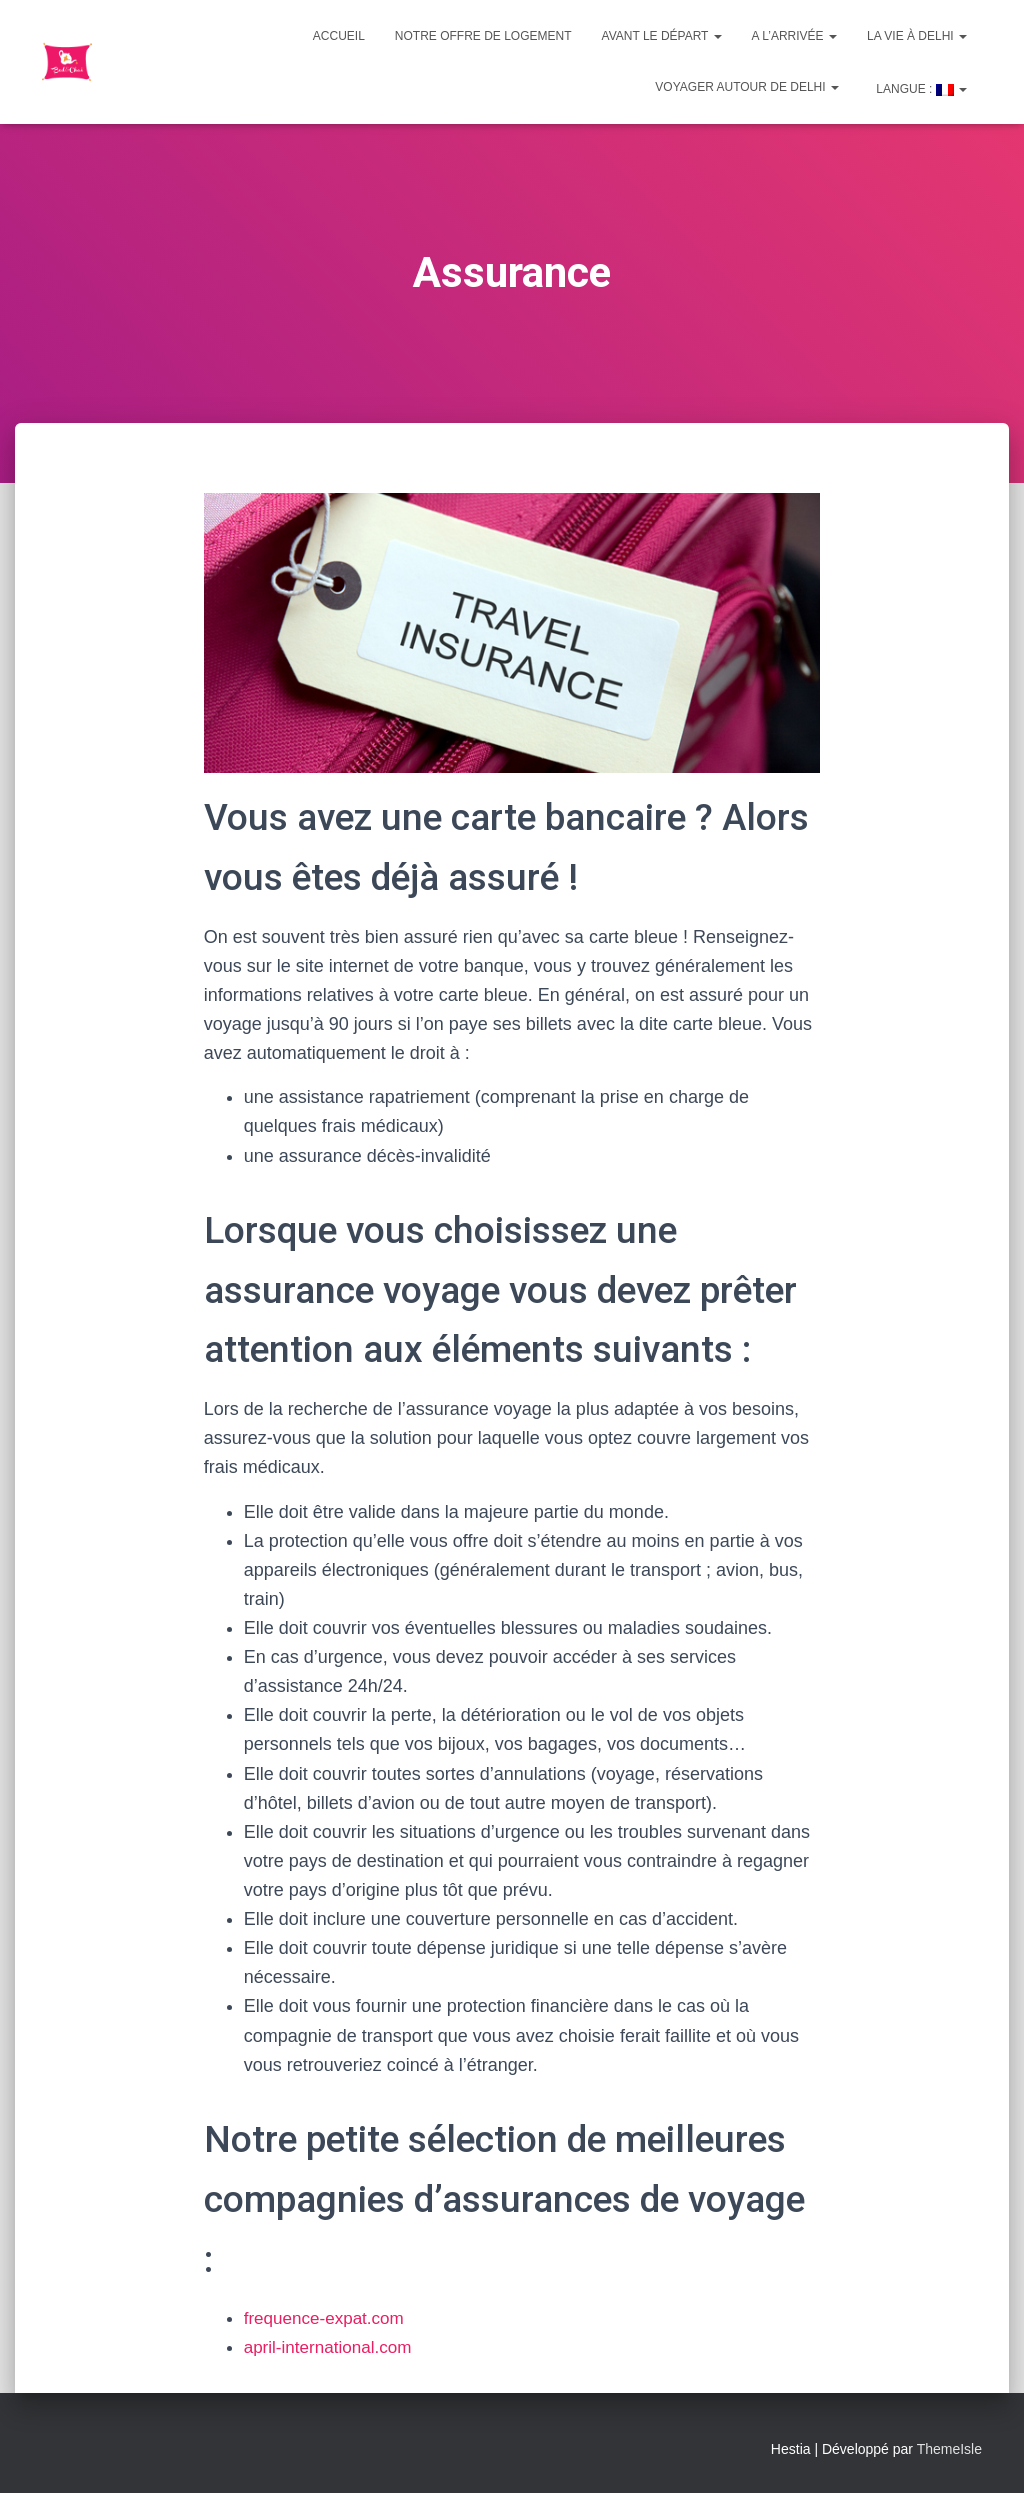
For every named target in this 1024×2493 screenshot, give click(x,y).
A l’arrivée (794, 36)
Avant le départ (662, 36)
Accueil (339, 36)
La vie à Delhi (917, 36)
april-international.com (332, 2347)
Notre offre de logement (483, 36)
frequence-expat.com (328, 2318)
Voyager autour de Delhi (747, 87)
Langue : (920, 89)
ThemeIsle (949, 2449)
